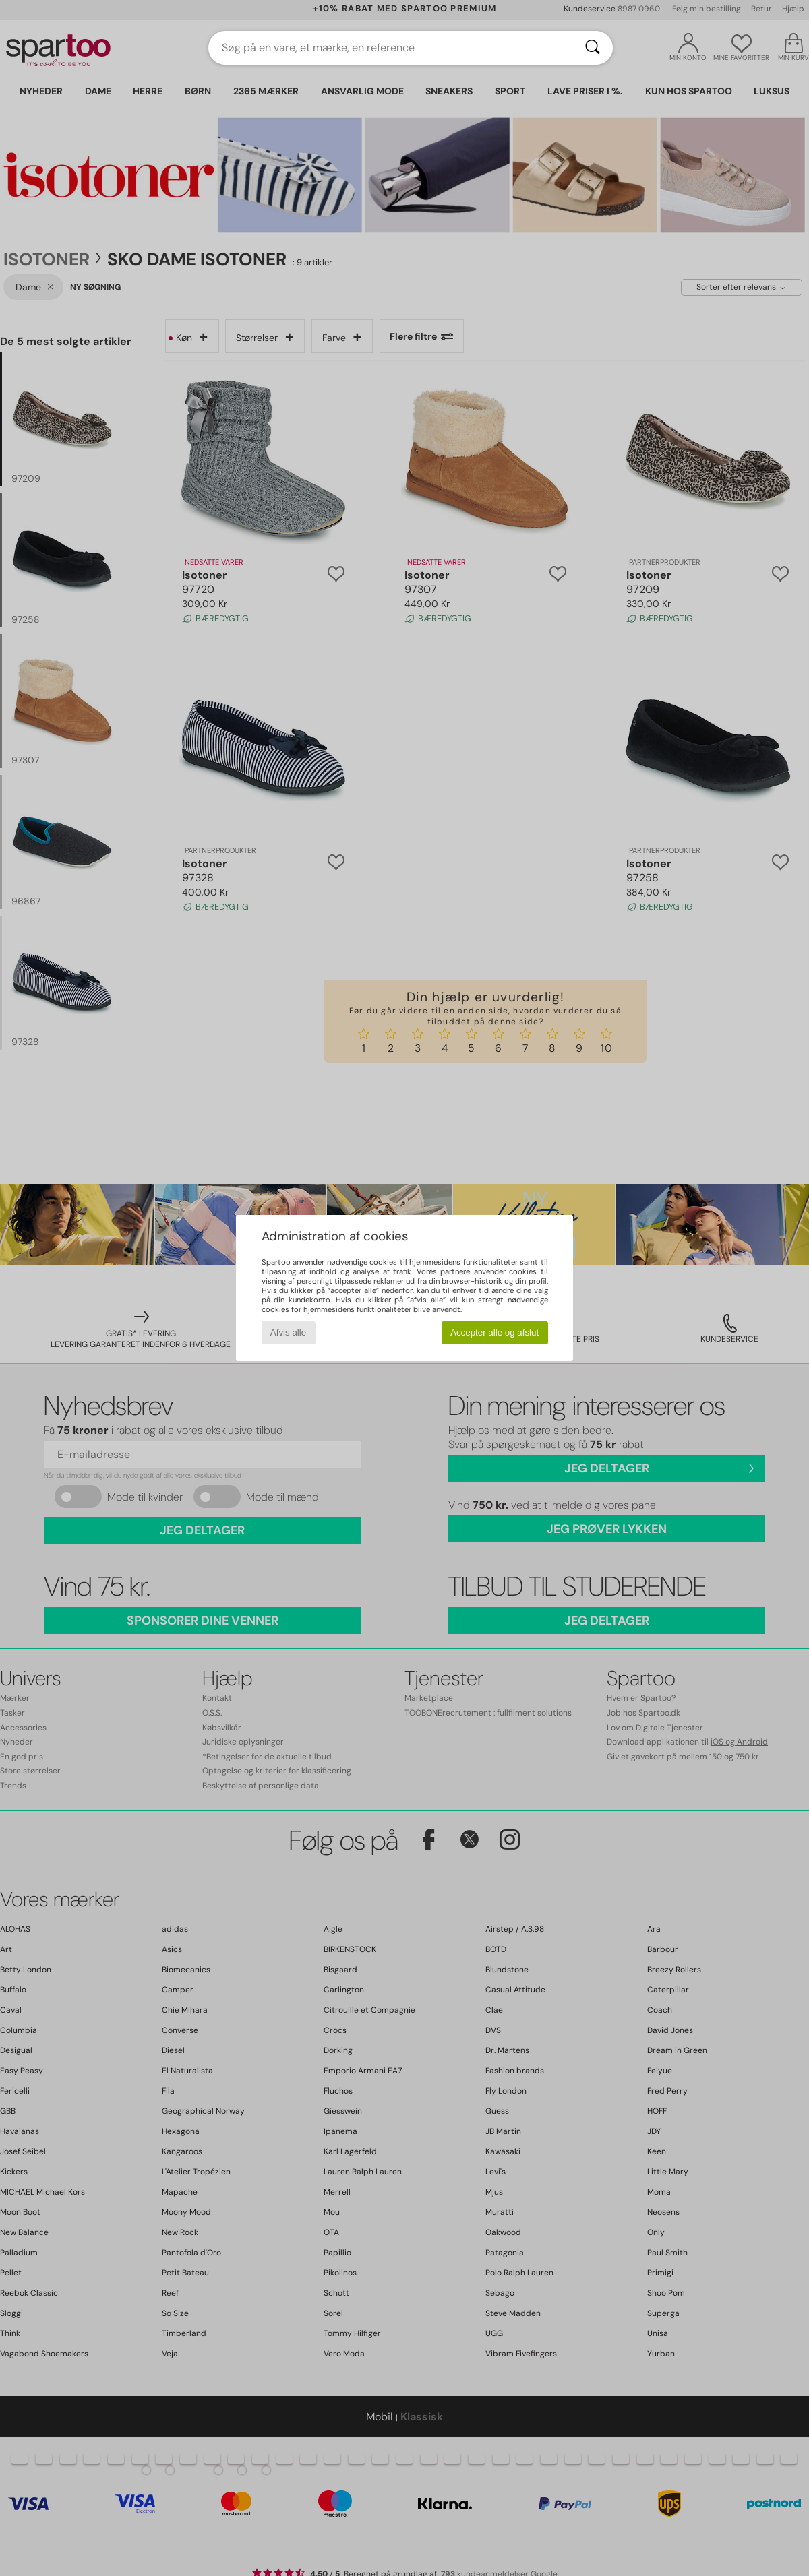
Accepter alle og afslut (494, 1332)
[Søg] (592, 48)
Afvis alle (288, 1332)
